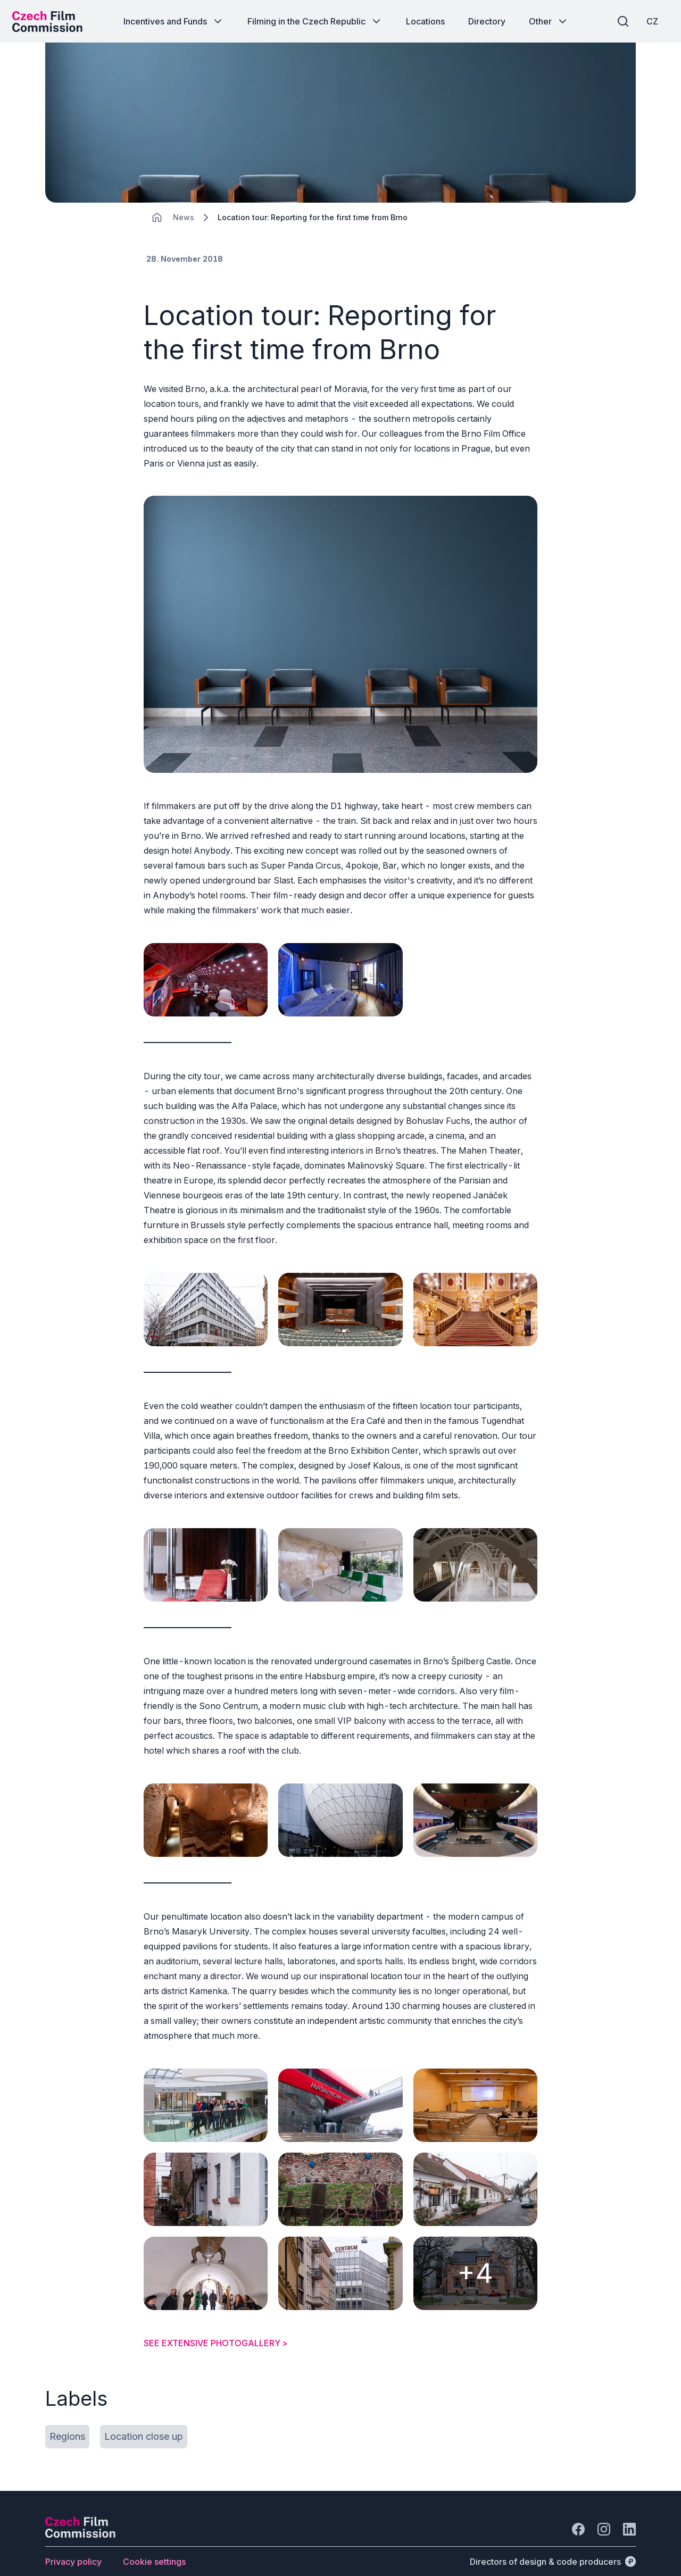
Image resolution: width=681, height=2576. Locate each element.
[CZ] (648, 21)
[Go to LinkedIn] (629, 2510)
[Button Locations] (425, 21)
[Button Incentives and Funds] (174, 21)
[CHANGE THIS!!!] (157, 223)
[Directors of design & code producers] (553, 2543)
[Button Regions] (67, 2418)
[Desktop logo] (51, 21)
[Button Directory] (487, 21)
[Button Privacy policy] (73, 2543)
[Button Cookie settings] (154, 2543)
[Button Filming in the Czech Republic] (315, 21)
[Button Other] (548, 21)
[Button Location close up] (143, 2418)
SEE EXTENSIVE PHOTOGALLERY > (216, 2324)
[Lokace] (183, 223)
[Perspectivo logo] (80, 2516)
